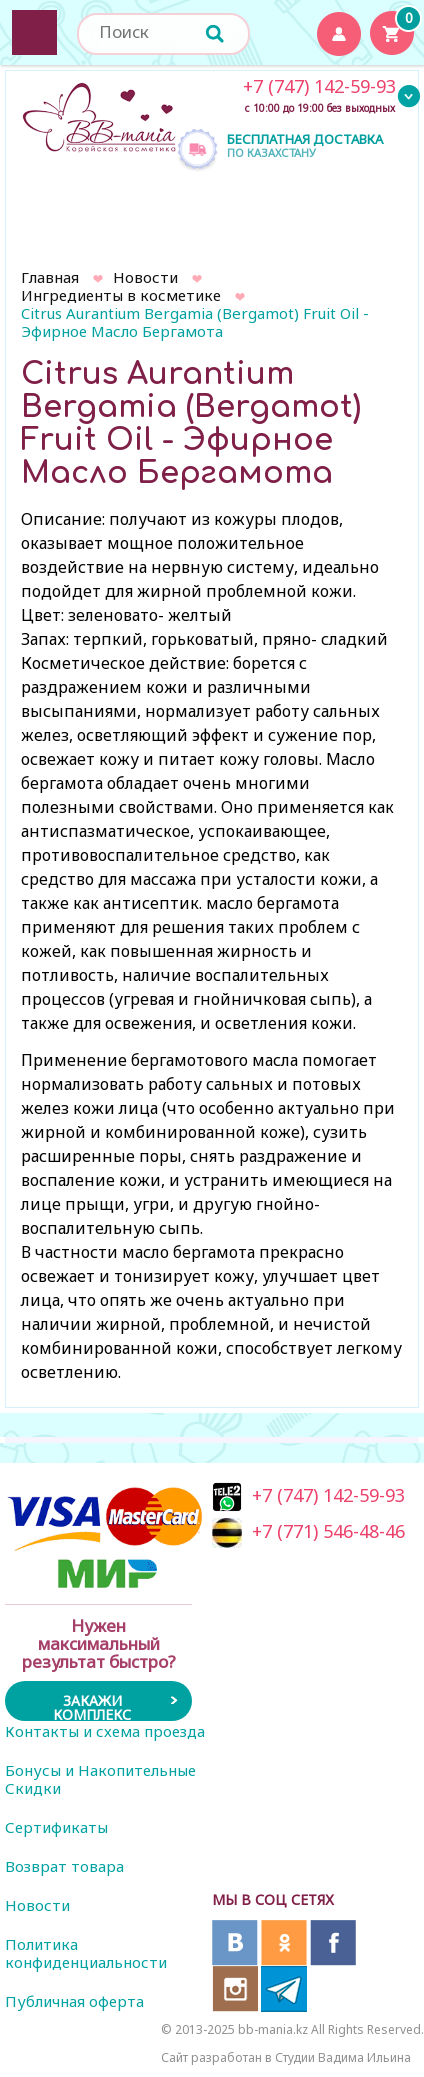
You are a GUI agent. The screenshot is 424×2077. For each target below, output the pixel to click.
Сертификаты (56, 1827)
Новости (145, 277)
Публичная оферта (74, 2001)
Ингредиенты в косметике (121, 295)
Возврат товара (64, 1866)
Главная (50, 277)
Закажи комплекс (92, 1706)
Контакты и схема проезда (105, 1731)
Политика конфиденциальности (86, 1953)
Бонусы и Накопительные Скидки (100, 1779)
